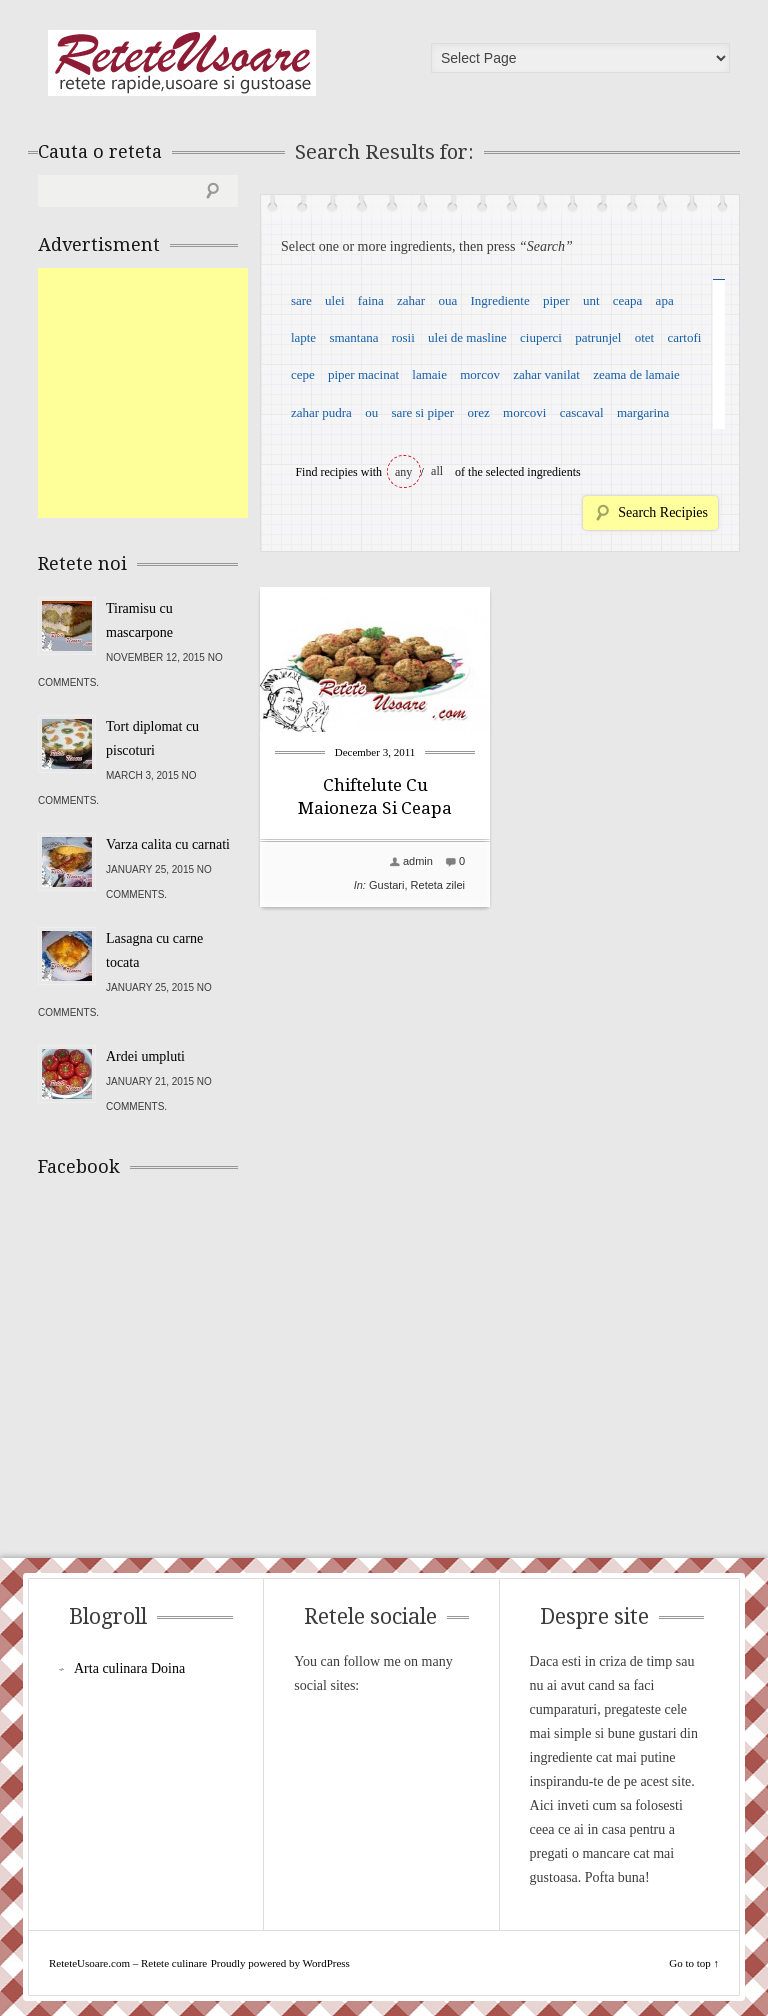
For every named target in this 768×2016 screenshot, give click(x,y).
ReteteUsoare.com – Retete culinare (182, 63)
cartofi (684, 337)
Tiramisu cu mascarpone (139, 620)
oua (447, 300)
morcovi (524, 412)
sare (301, 300)
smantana (353, 337)
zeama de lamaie (636, 374)
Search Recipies (663, 512)
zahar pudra (321, 412)
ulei (335, 300)
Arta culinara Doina (129, 1668)
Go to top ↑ (694, 1963)
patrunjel (598, 337)
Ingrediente (499, 300)
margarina (643, 412)
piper (556, 300)
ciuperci (541, 337)
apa (665, 300)
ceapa (628, 300)
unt (591, 300)
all (437, 471)
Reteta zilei (438, 885)
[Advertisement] (188, 393)
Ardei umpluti (145, 1056)
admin (418, 861)
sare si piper (422, 412)
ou (371, 412)
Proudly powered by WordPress (280, 1963)
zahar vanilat (546, 374)
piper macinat (363, 374)
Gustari (386, 885)
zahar (411, 300)
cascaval (582, 412)
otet (645, 337)
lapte (303, 337)
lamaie (429, 374)
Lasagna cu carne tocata (154, 950)
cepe (303, 374)
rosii (403, 337)
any (403, 472)
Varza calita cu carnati (168, 844)
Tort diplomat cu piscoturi (152, 738)
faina (371, 300)
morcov (480, 374)
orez (478, 412)
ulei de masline (467, 337)
